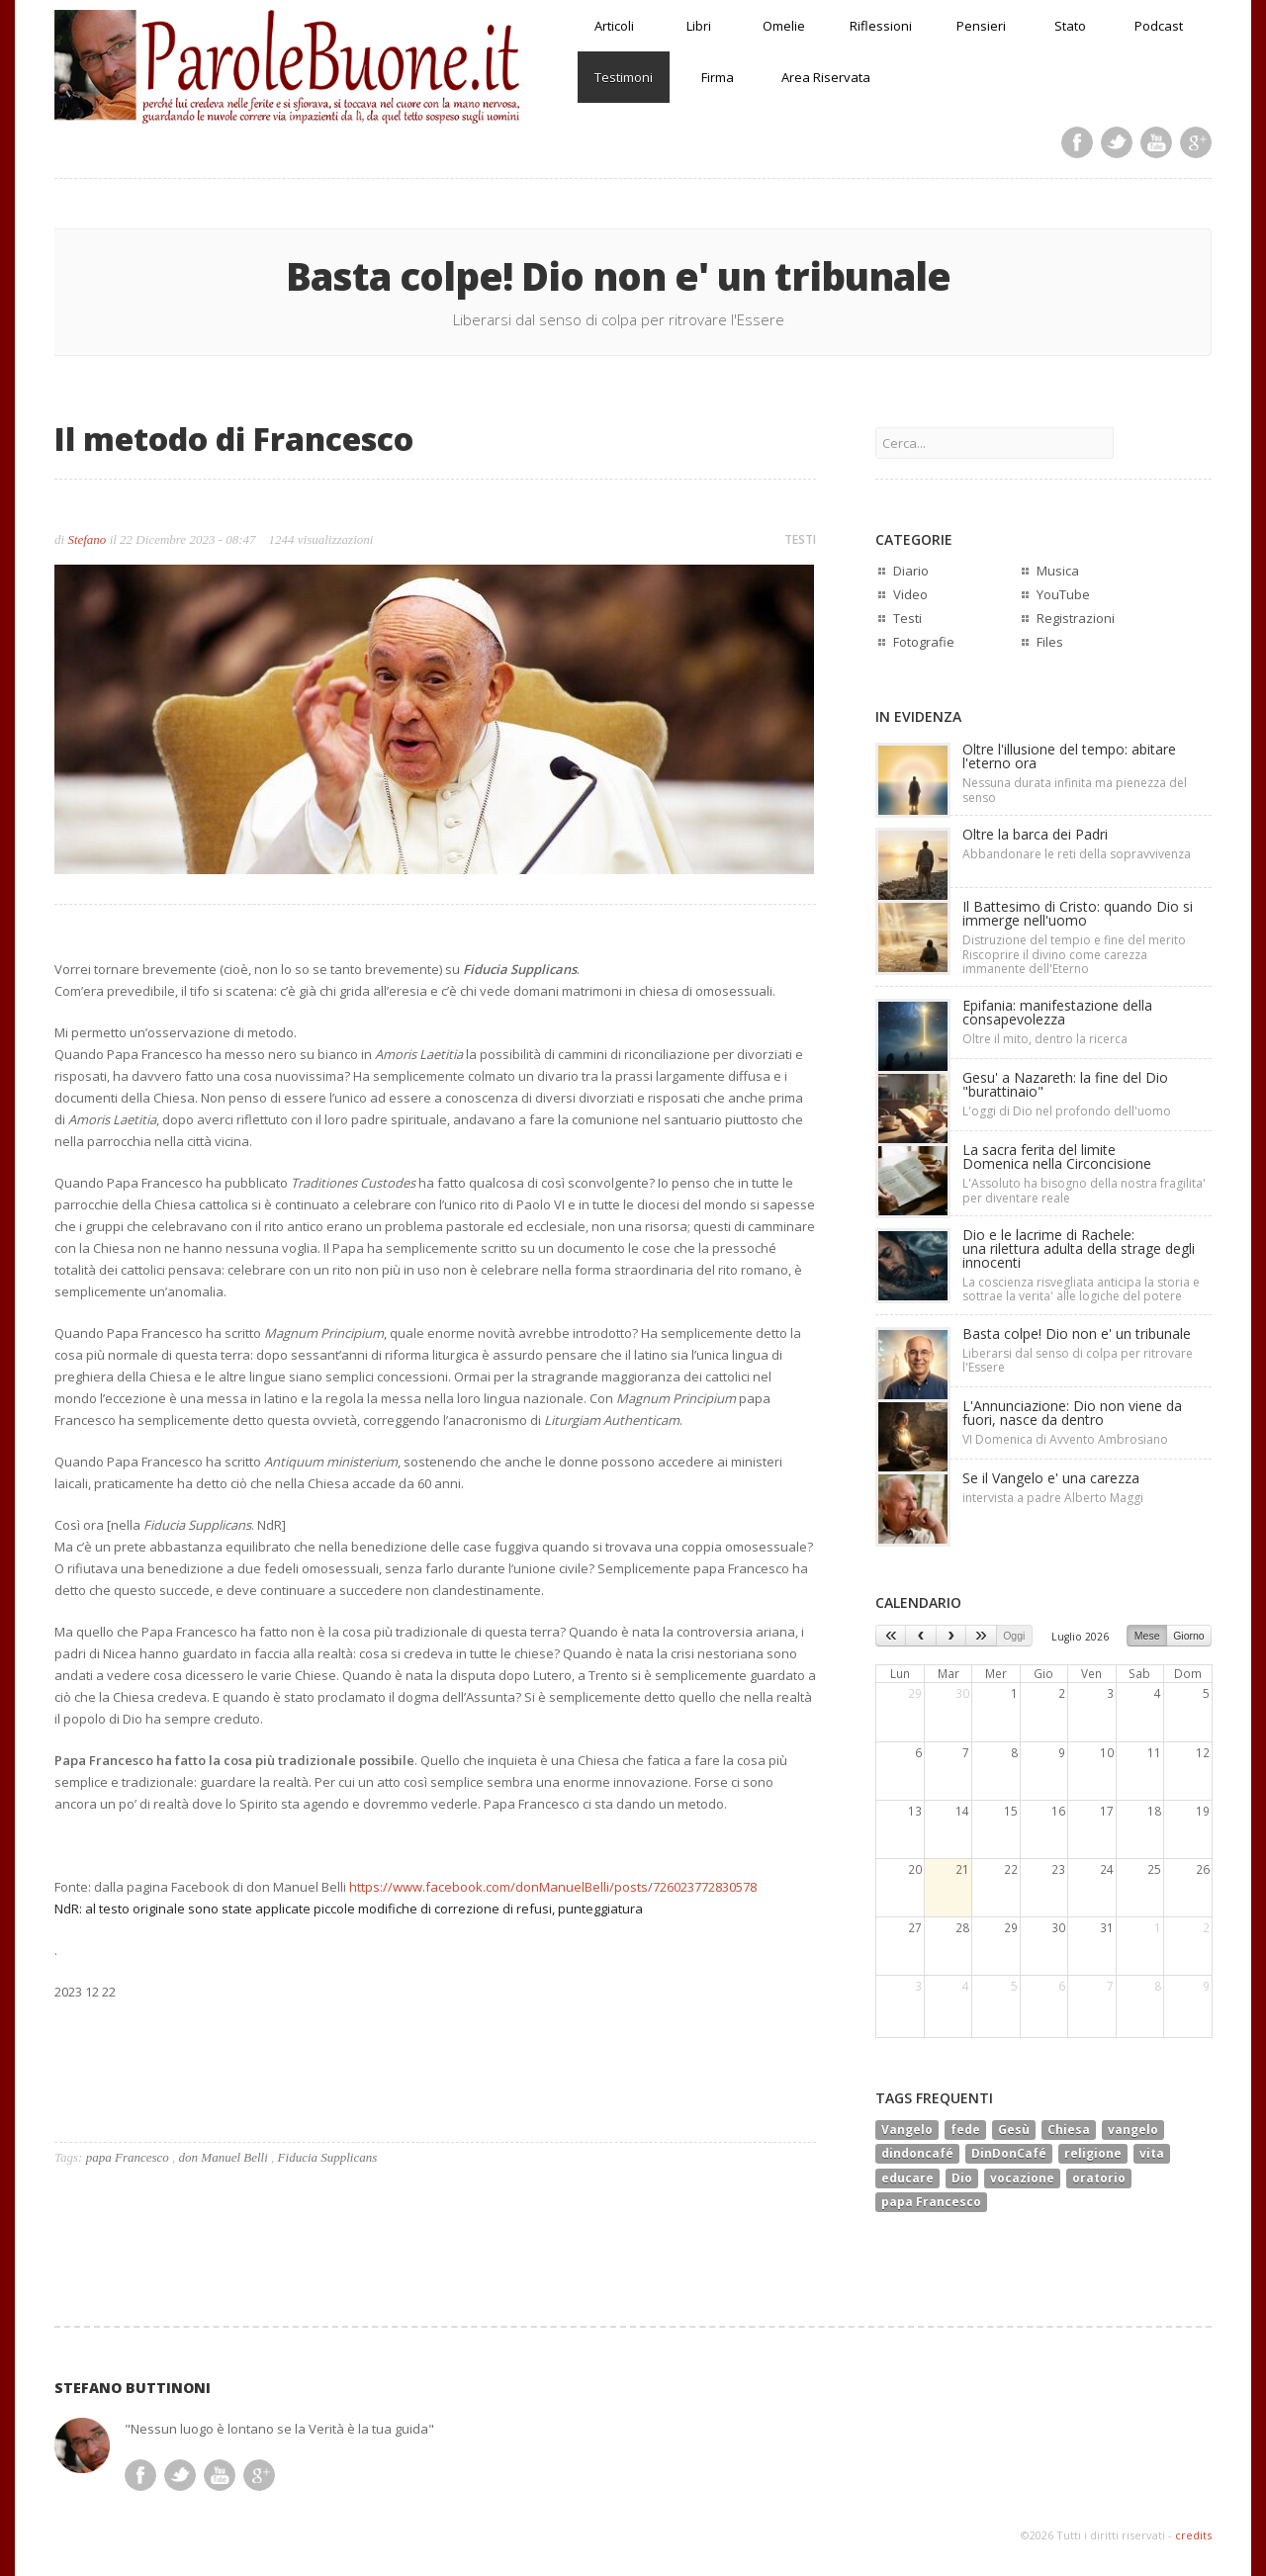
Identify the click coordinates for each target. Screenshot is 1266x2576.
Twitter (1116, 142)
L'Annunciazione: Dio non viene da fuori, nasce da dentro (1072, 1412)
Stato (1070, 26)
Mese (1147, 1636)
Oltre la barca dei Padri (1035, 834)
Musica (1058, 570)
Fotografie (923, 642)
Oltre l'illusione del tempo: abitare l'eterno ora (1069, 756)
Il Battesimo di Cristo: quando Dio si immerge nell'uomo (1077, 913)
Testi (907, 618)
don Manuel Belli (223, 2157)
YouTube (1063, 594)
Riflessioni (881, 26)
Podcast (1158, 26)
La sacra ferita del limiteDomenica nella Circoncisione (1056, 1156)
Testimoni (623, 77)
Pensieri (981, 26)
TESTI (800, 539)
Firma (717, 77)
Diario (911, 570)
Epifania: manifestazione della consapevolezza (1057, 1012)
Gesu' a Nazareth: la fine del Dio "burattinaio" (1065, 1084)
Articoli (614, 26)
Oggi (1014, 1636)
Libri (698, 26)
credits (1193, 2535)
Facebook (1077, 142)
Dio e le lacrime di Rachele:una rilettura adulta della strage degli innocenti (1078, 1248)
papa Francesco (127, 2157)
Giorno (1189, 1636)
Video (910, 594)
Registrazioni (1076, 618)
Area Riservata (825, 77)
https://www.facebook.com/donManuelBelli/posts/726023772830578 (553, 1887)
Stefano (86, 539)
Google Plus (1196, 142)
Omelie (784, 26)
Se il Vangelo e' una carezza (1050, 1477)
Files (1050, 642)
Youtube (1156, 142)
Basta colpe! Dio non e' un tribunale (1076, 1333)
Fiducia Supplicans (328, 2157)
